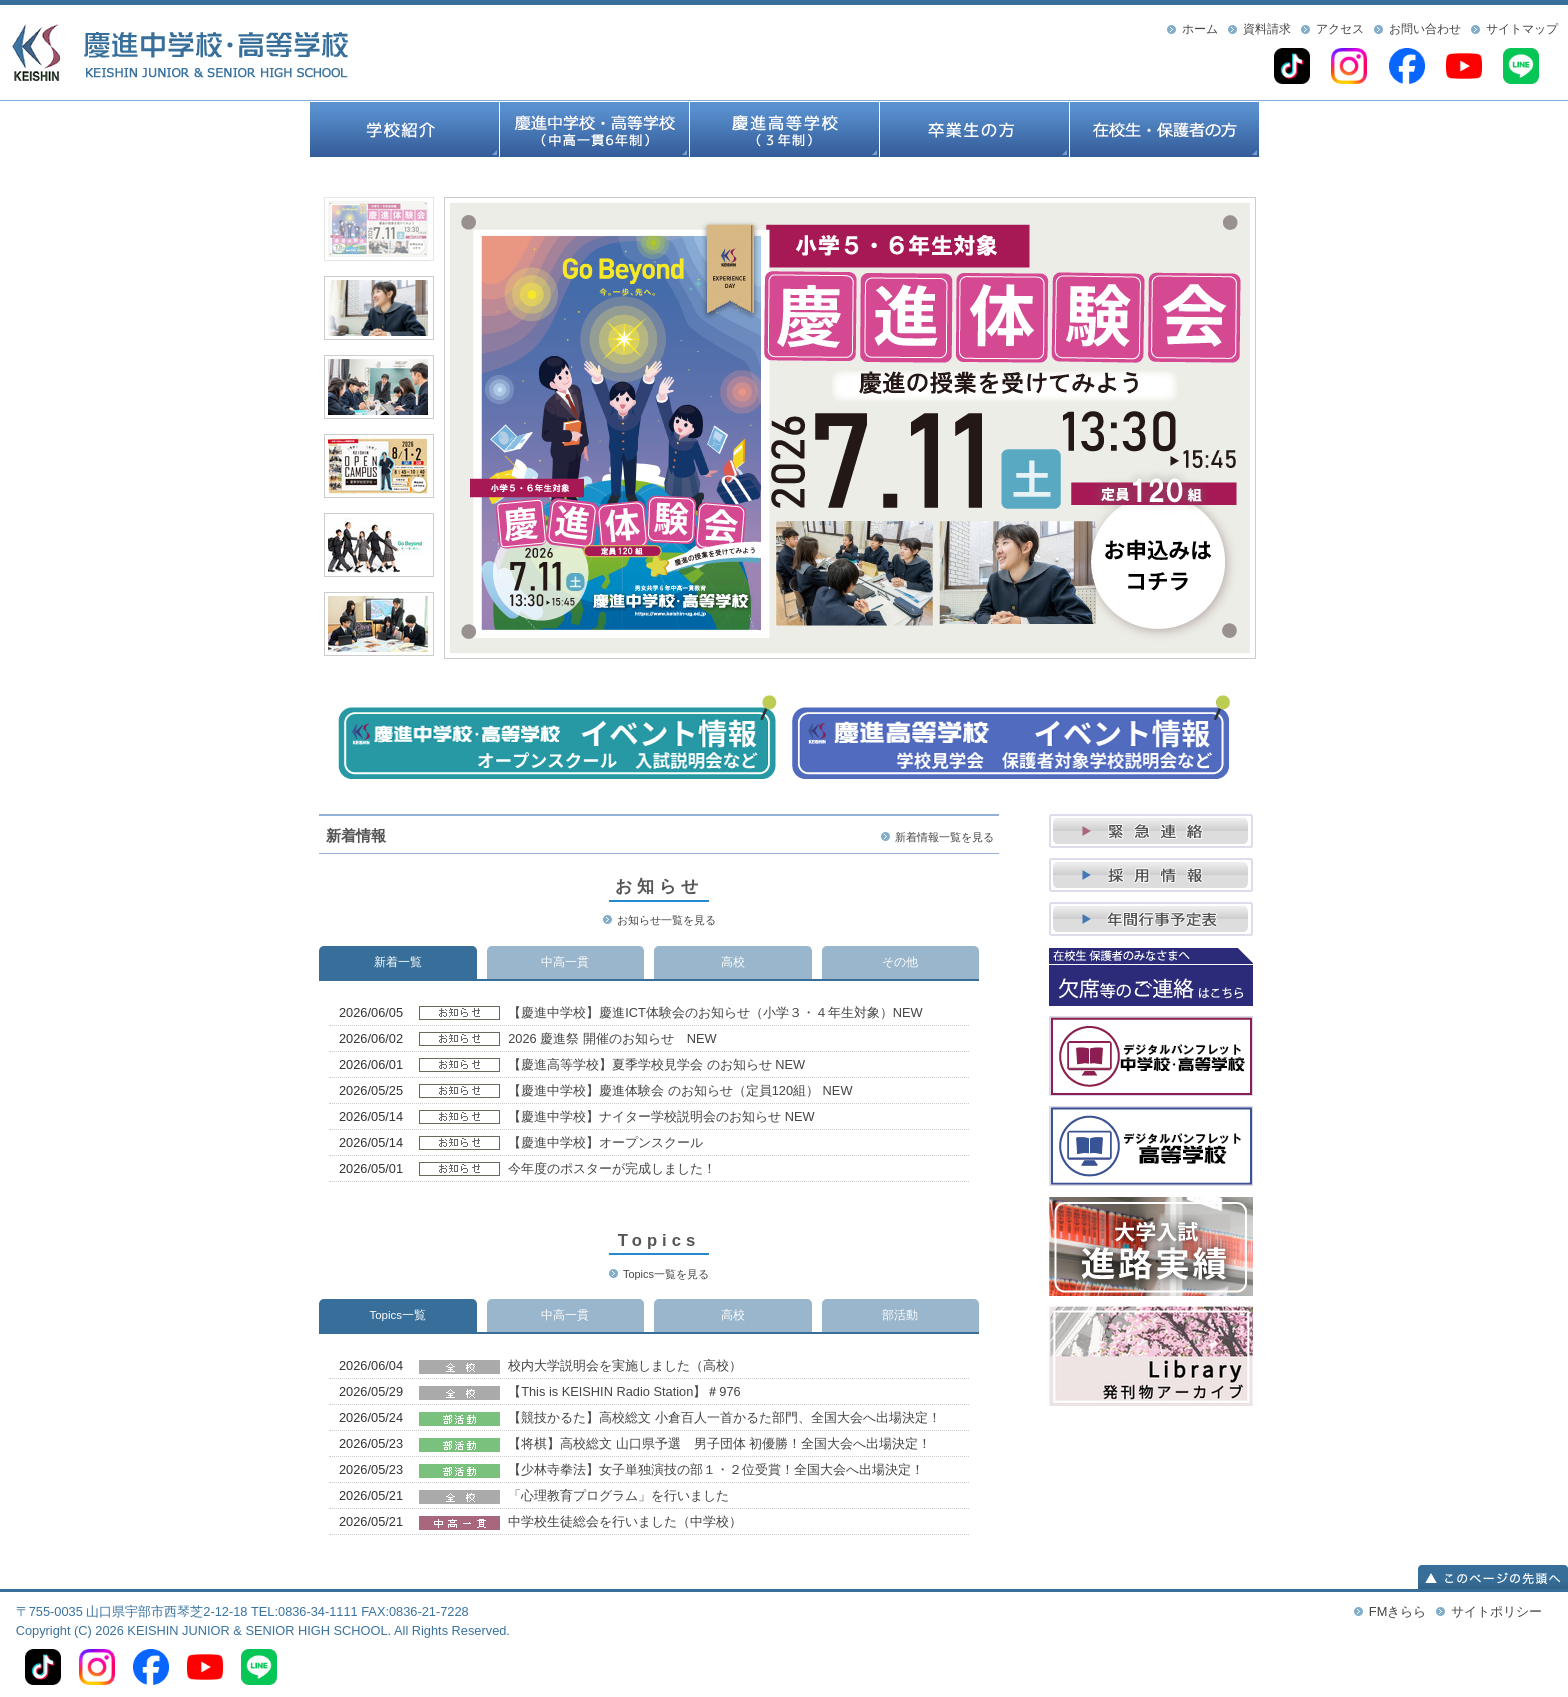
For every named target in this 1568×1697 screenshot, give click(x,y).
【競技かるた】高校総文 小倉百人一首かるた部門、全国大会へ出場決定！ (724, 1417)
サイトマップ (1522, 29)
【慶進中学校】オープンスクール (605, 1142)
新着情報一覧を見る (944, 837)
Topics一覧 (397, 1315)
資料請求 (1267, 29)
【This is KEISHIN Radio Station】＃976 (624, 1391)
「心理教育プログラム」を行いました (618, 1495)
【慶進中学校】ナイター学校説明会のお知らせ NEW (661, 1116)
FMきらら (1397, 1611)
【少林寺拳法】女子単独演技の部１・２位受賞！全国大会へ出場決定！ (716, 1469)
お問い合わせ (1425, 29)
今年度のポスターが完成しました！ (612, 1168)
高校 (733, 962)
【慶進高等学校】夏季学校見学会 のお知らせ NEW (656, 1064)
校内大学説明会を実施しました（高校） (625, 1365)
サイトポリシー (1496, 1611)
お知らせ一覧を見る (666, 920)
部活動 (900, 1315)
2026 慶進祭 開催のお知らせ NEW (612, 1038)
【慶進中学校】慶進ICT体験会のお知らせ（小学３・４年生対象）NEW (715, 1012)
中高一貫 (565, 962)
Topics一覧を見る (666, 1274)
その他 (900, 962)
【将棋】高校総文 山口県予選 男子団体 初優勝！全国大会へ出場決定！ (719, 1443)
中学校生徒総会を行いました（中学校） (625, 1521)
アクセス (1340, 29)
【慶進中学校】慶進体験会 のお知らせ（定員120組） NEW (680, 1090)
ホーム (1200, 29)
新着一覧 (398, 962)
